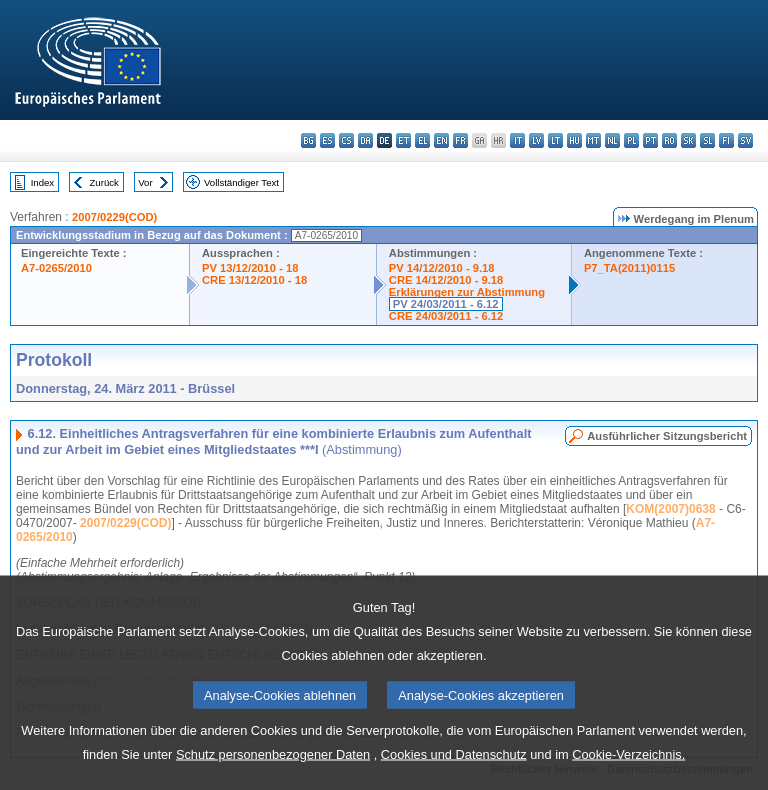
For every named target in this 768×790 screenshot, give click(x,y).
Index (42, 182)
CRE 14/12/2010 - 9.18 (446, 280)
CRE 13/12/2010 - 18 (254, 280)
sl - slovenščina (707, 140)
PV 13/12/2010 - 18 (250, 268)
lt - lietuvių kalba (555, 140)
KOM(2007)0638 (670, 509)
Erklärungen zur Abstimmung (467, 292)
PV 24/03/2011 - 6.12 (446, 304)
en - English (441, 140)
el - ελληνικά (422, 140)
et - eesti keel (403, 140)
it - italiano (517, 140)
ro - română (669, 140)
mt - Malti (593, 140)
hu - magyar (574, 140)
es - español (327, 140)
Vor (145, 182)
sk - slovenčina (688, 140)
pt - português (650, 140)
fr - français (460, 140)
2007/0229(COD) (114, 217)
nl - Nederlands (612, 140)
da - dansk (365, 140)
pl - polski (631, 140)
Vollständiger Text (241, 182)
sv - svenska (745, 140)
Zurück (104, 182)
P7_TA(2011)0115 (629, 268)
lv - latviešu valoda (536, 140)
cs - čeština (346, 140)
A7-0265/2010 (56, 268)
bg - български (308, 140)
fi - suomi (726, 140)
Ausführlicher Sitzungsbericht (667, 436)
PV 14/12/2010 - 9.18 (442, 268)
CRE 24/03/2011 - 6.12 (446, 316)
